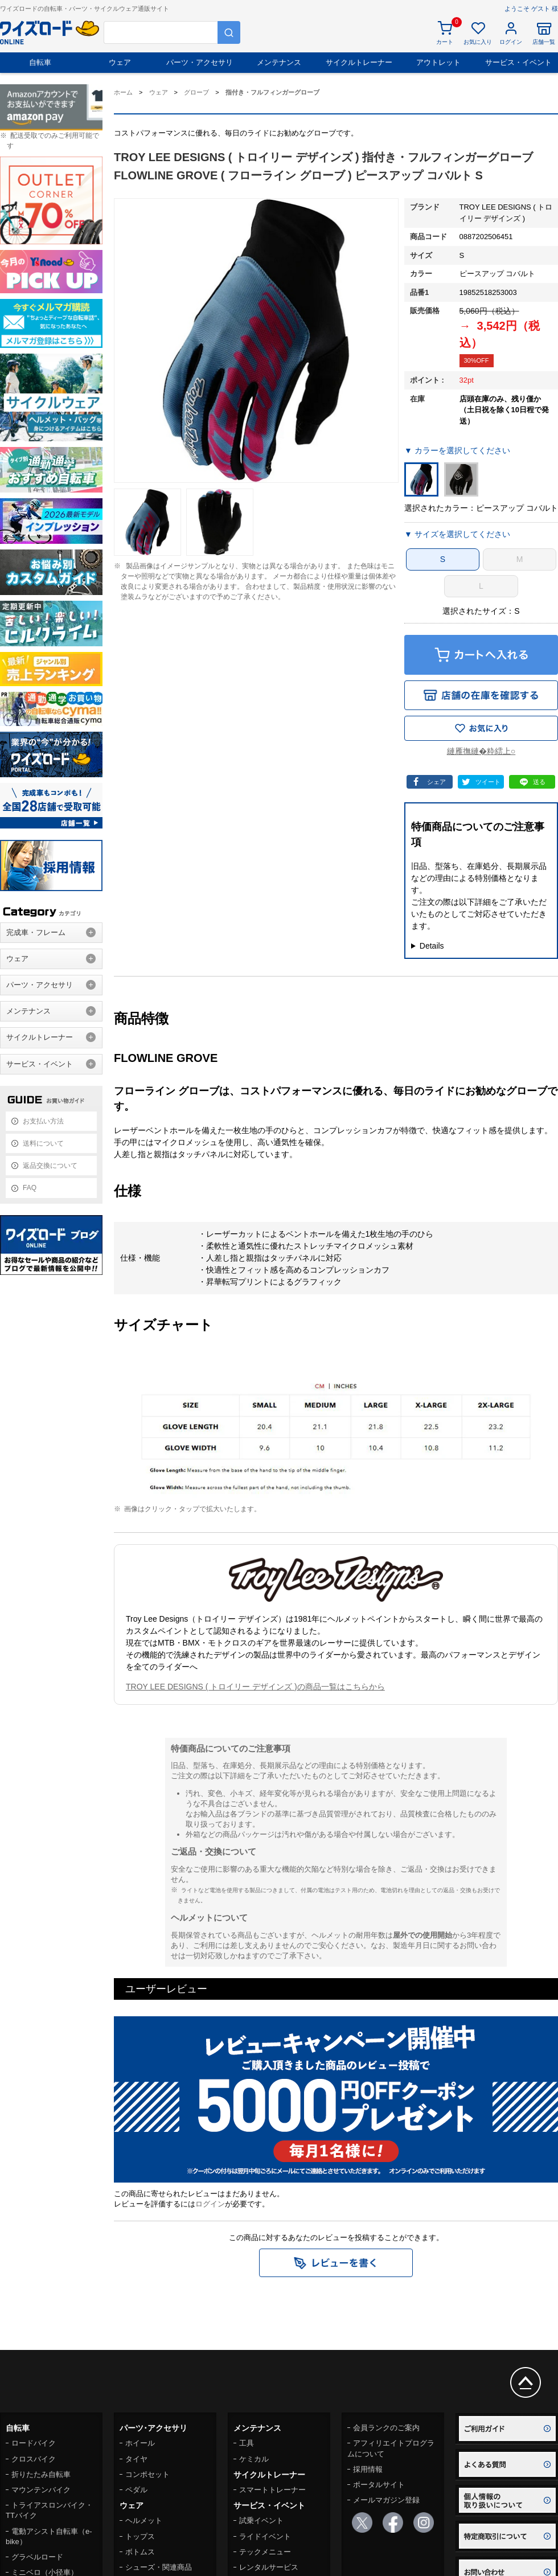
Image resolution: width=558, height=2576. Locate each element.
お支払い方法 (43, 1121)
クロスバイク (33, 2459)
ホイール (140, 2443)
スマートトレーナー (272, 2489)
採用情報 (368, 2469)
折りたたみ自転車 (41, 2474)
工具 (246, 2443)
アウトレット (438, 62)
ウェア (120, 62)
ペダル (136, 2489)
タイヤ (136, 2459)
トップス (140, 2536)
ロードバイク (33, 2443)
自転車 (40, 62)
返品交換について (50, 1166)
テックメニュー (265, 2552)
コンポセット (147, 2474)
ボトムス (140, 2552)
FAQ (29, 1188)
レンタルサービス (268, 2567)
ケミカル (254, 2459)
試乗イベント (261, 2520)
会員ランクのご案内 (386, 2427)
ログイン (210, 2204)
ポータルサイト (379, 2484)
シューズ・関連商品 (158, 2567)
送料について (43, 1143)
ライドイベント (265, 2536)
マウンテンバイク (41, 2489)
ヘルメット (143, 2520)
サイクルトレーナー (359, 62)
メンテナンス (279, 62)
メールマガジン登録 (386, 2500)
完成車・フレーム (35, 932)
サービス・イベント (518, 62)
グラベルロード (37, 2557)
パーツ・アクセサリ (199, 62)
